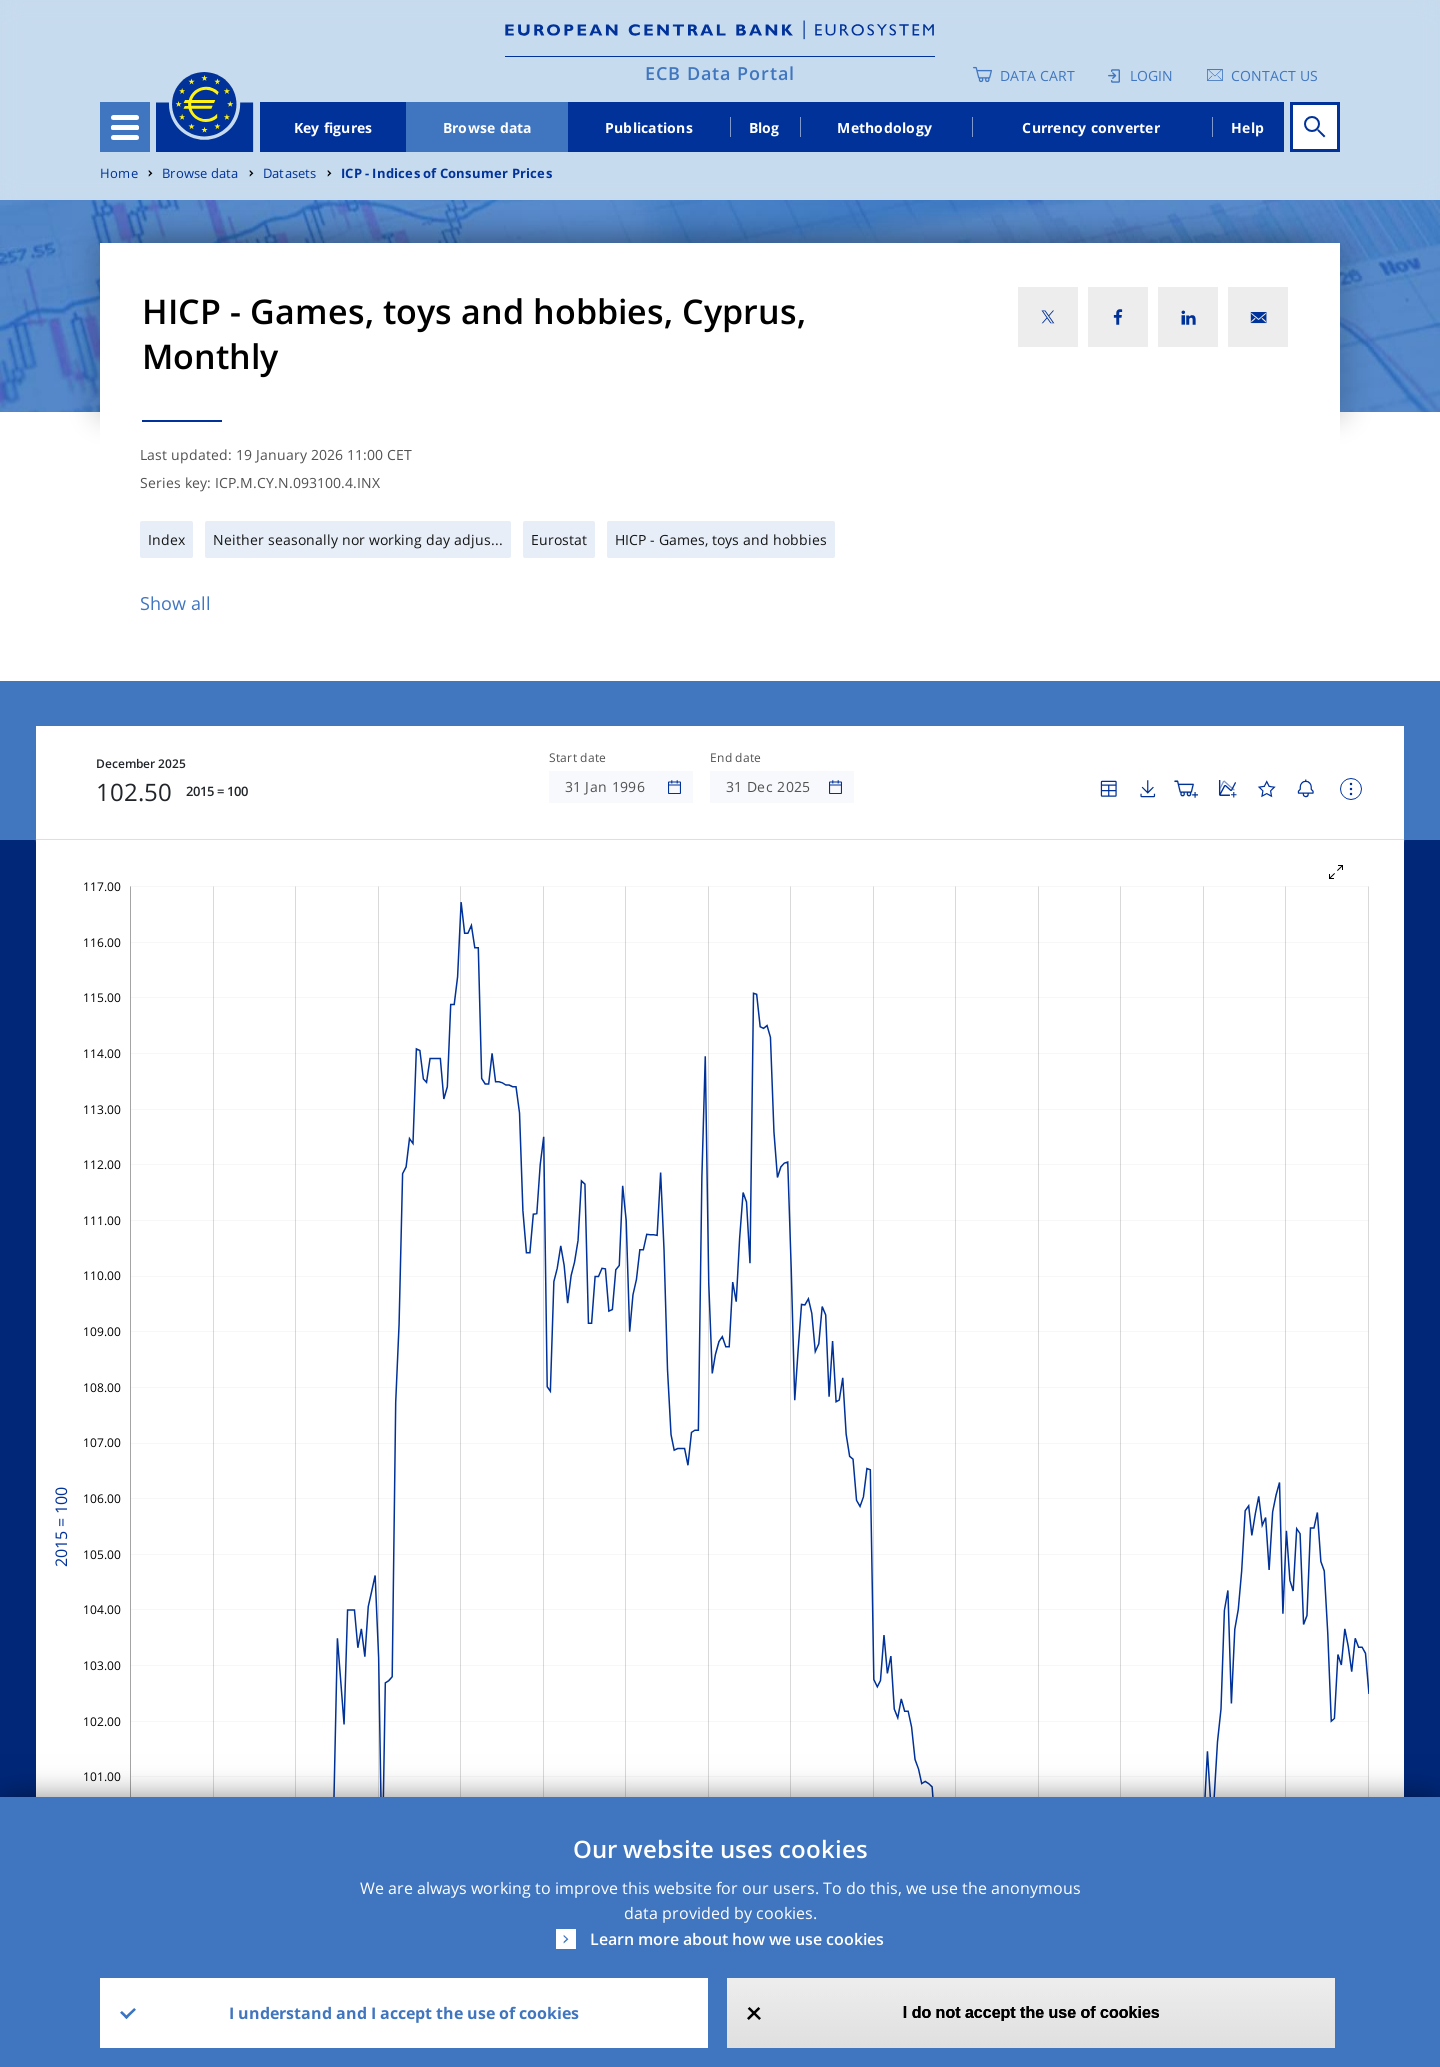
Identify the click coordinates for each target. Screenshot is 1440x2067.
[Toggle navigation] (125, 127)
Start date (578, 758)
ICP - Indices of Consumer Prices (446, 173)
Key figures (333, 127)
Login (1151, 75)
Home (119, 173)
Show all (175, 603)
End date (736, 758)
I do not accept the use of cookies (1031, 2012)
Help (1247, 127)
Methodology (884, 127)
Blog (764, 127)
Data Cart (1037, 75)
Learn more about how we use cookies (737, 1939)
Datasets (290, 173)
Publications (649, 127)
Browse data (487, 127)
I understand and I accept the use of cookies (404, 2013)
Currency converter (1091, 127)
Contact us (1274, 75)
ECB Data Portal (720, 73)
